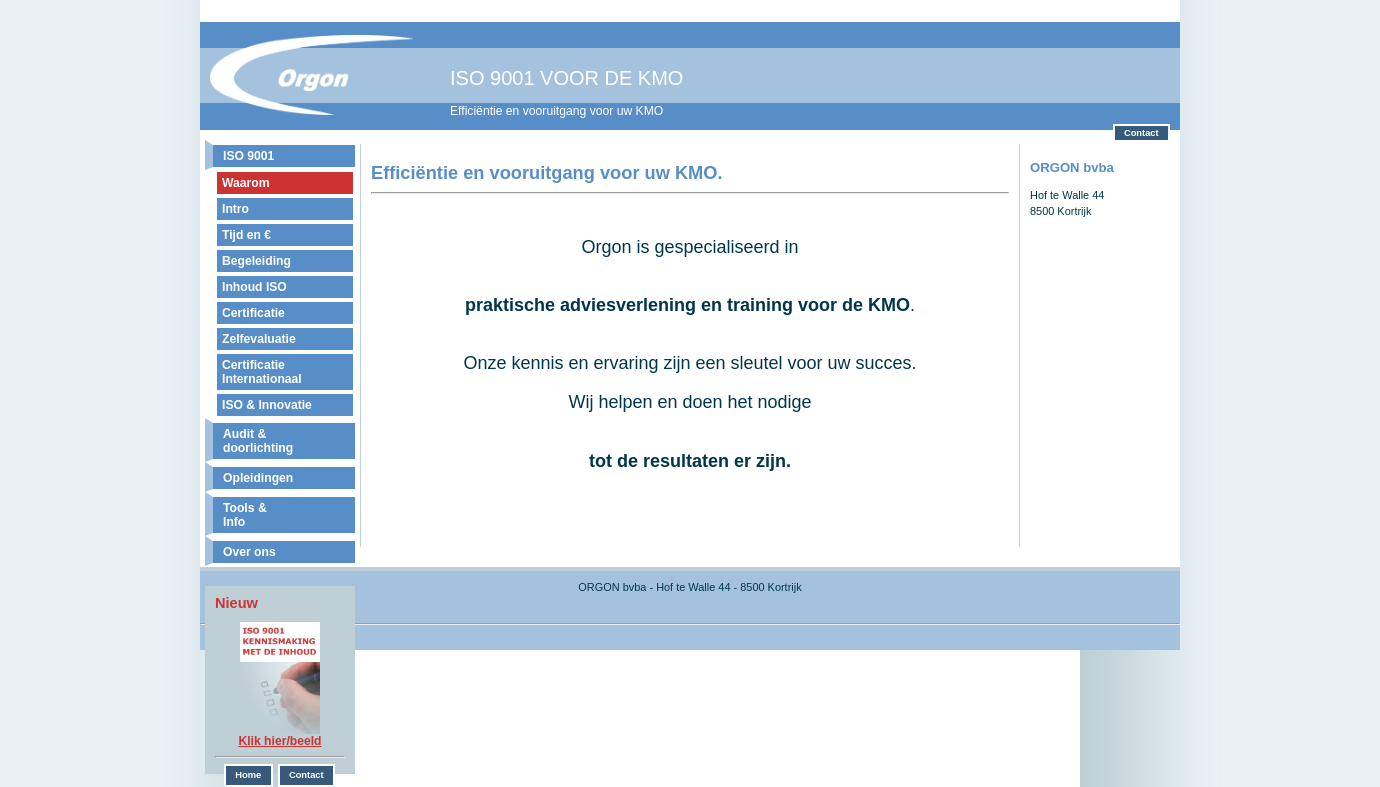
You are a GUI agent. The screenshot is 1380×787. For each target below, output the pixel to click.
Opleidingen (258, 478)
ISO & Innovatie (267, 405)
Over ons (249, 552)
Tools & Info (245, 515)
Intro (235, 209)
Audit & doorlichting (258, 441)
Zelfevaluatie (259, 339)
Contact (1141, 133)
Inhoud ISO (254, 287)
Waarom (246, 183)
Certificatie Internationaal (262, 372)
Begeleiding (256, 261)
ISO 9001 (248, 156)
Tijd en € (246, 235)
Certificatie (253, 313)
